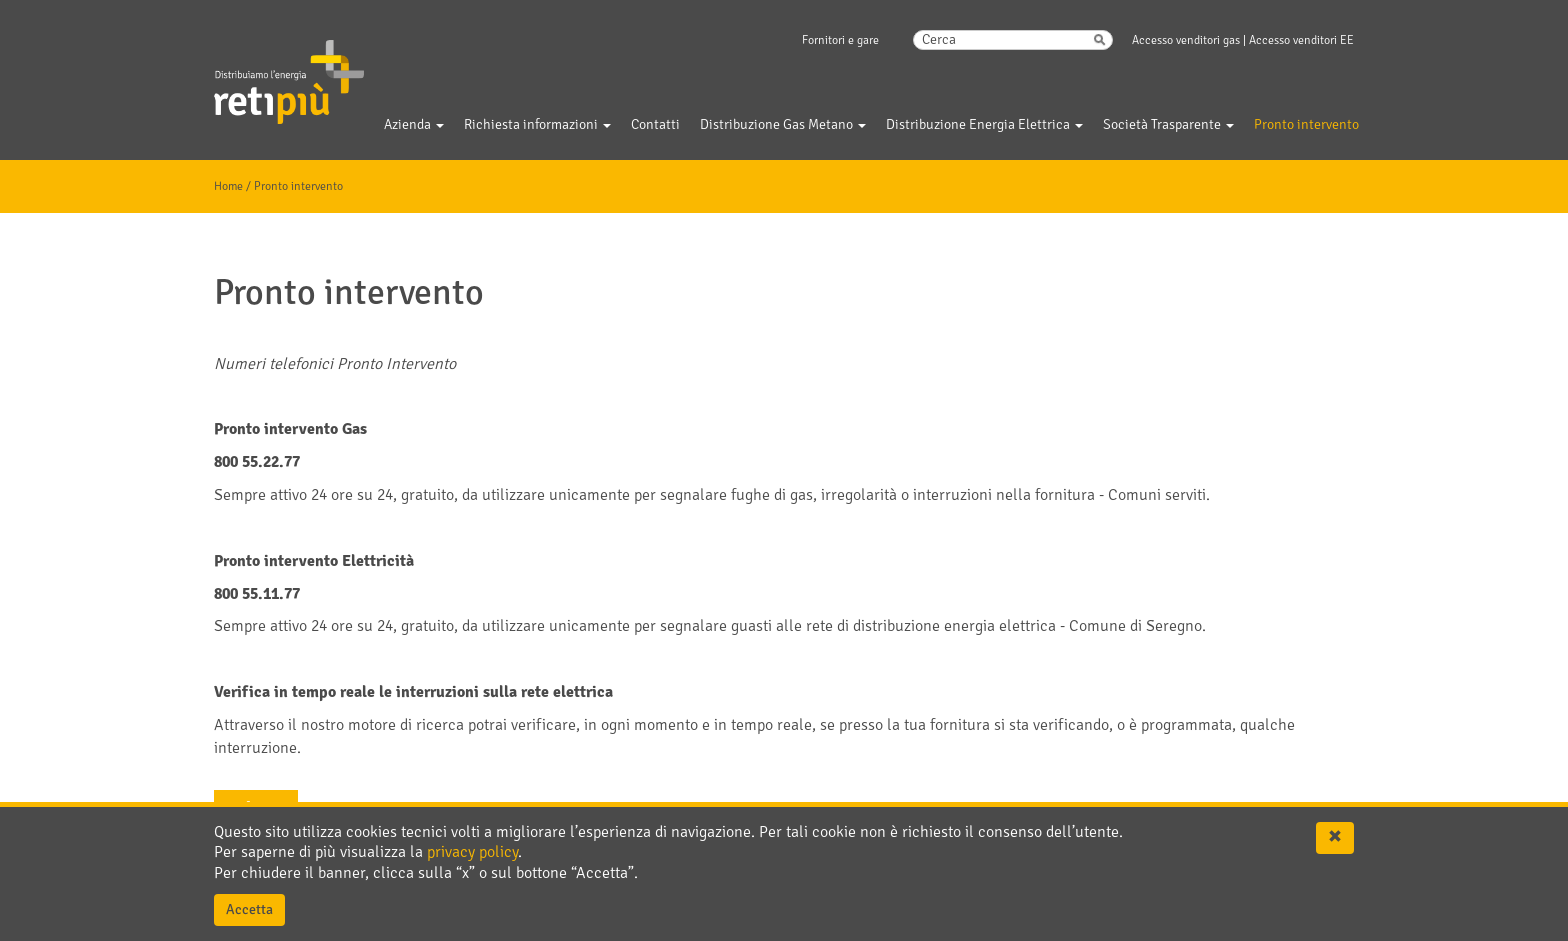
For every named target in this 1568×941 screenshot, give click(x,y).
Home (228, 186)
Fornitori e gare (840, 40)
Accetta (249, 909)
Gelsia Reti (262, 69)
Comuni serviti (1157, 495)
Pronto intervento (298, 186)
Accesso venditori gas (1186, 40)
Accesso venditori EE (1301, 40)
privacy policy (472, 852)
